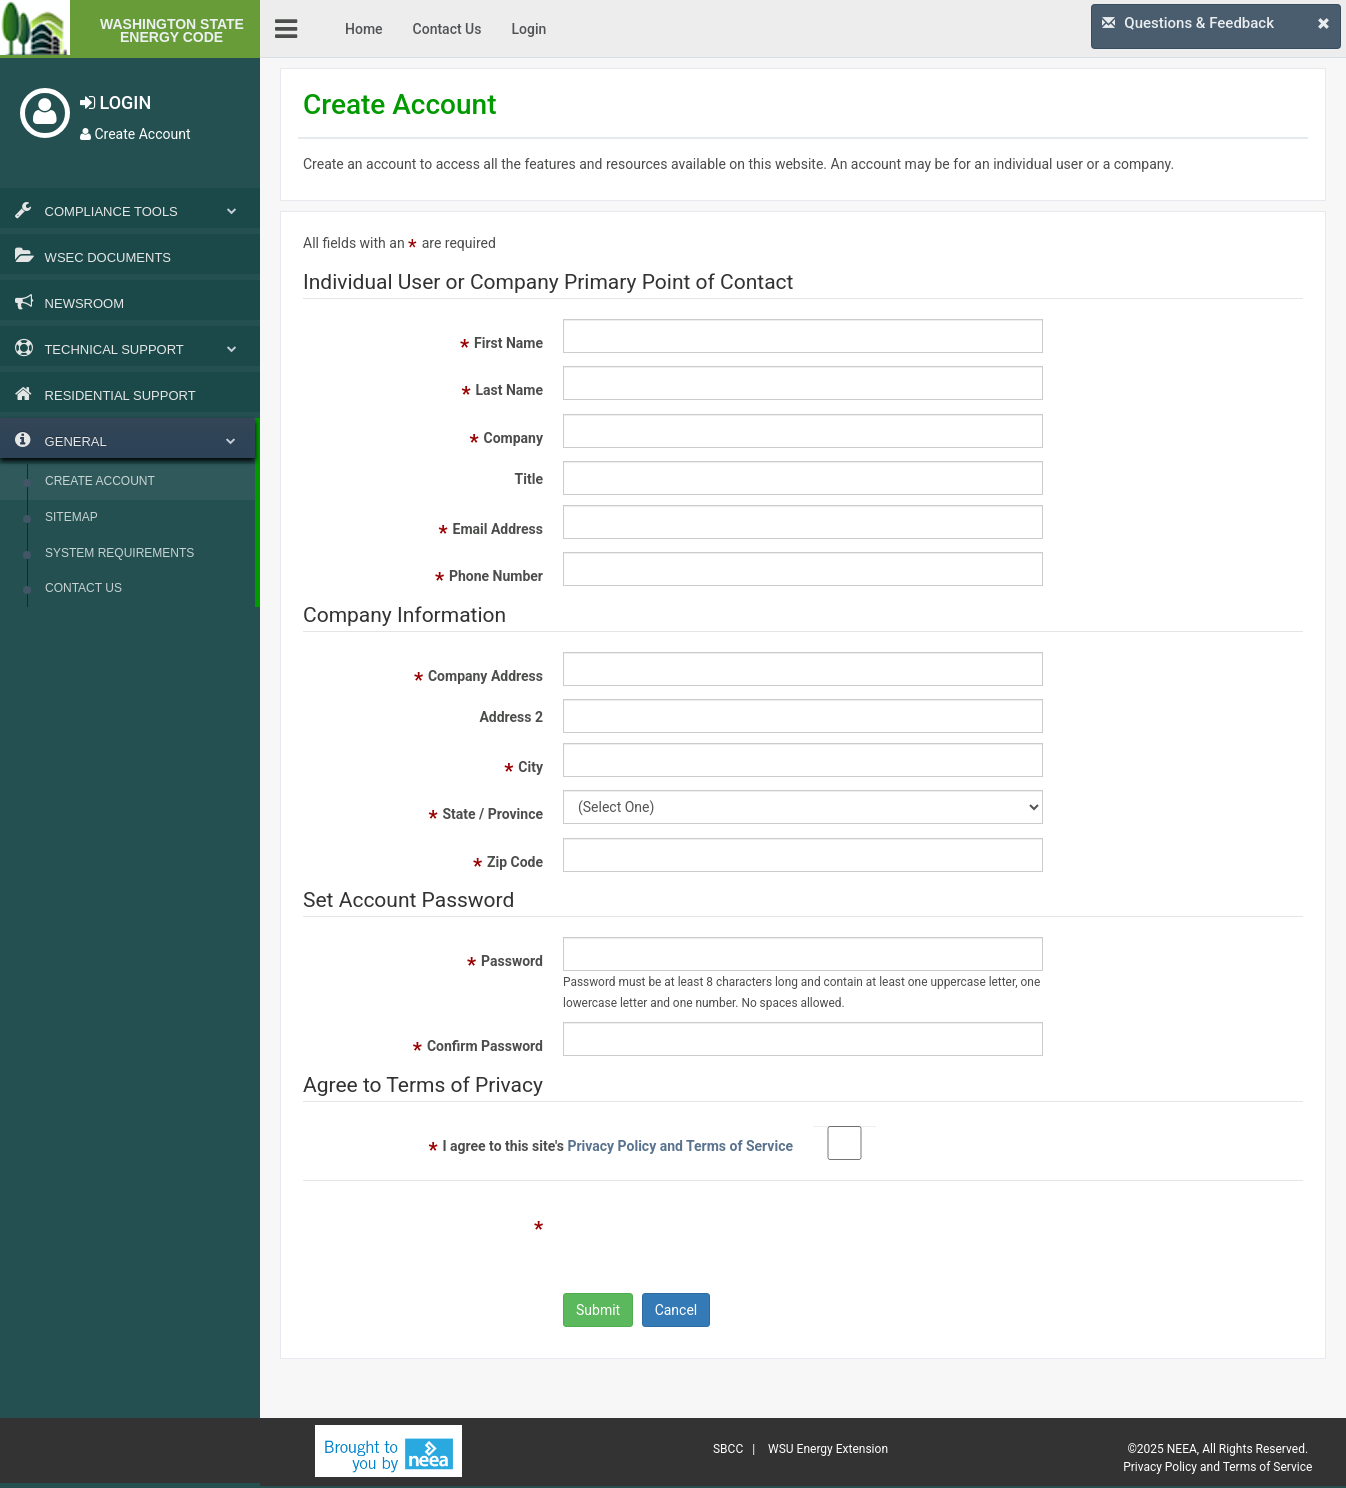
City (530, 767)
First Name (508, 343)
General (125, 440)
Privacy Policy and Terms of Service (680, 1146)
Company (513, 438)
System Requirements (119, 553)
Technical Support (130, 348)
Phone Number (496, 576)
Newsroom (69, 302)
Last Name (509, 390)
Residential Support (105, 394)
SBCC (728, 1449)
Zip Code (515, 862)
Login (528, 29)
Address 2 (511, 717)
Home (364, 29)
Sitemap (71, 517)
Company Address (485, 676)
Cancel (676, 1310)
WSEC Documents (93, 256)
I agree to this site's (617, 1146)
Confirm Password (485, 1046)
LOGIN (115, 102)
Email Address (498, 529)
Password (512, 961)
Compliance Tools (130, 210)
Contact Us (83, 588)
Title (529, 479)
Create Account (135, 134)
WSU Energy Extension (828, 1449)
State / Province (492, 814)
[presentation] (715, 1240)
